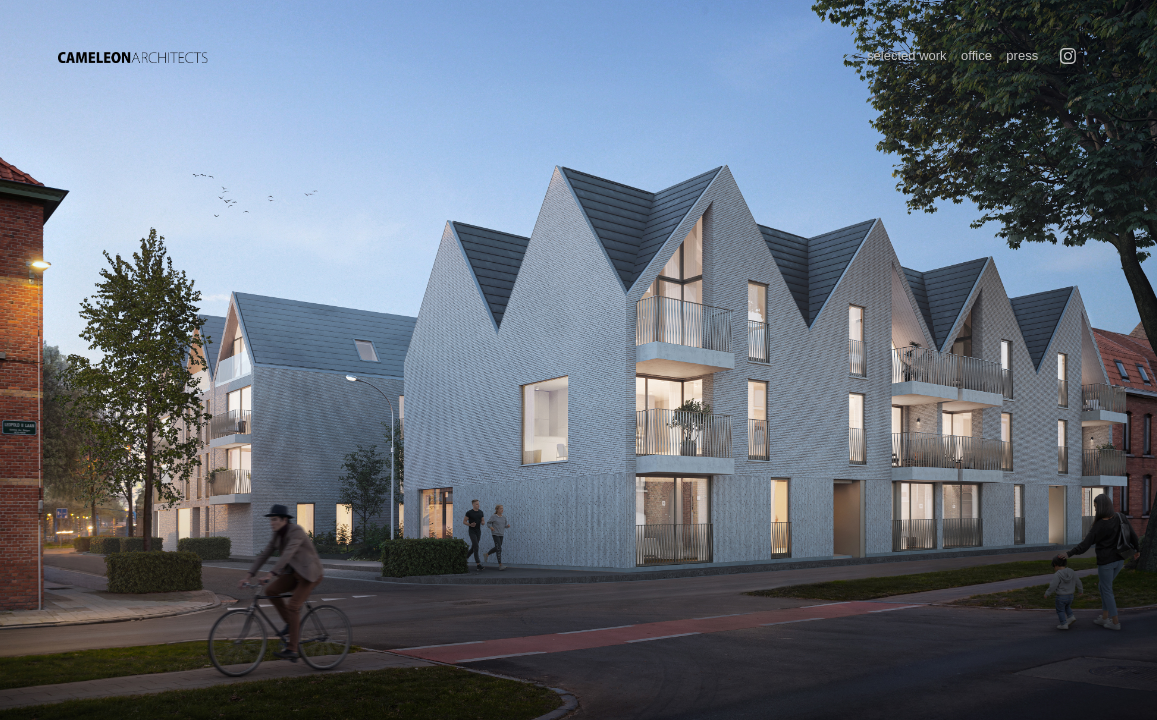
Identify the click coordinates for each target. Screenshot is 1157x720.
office (976, 55)
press (1022, 55)
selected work (906, 55)
